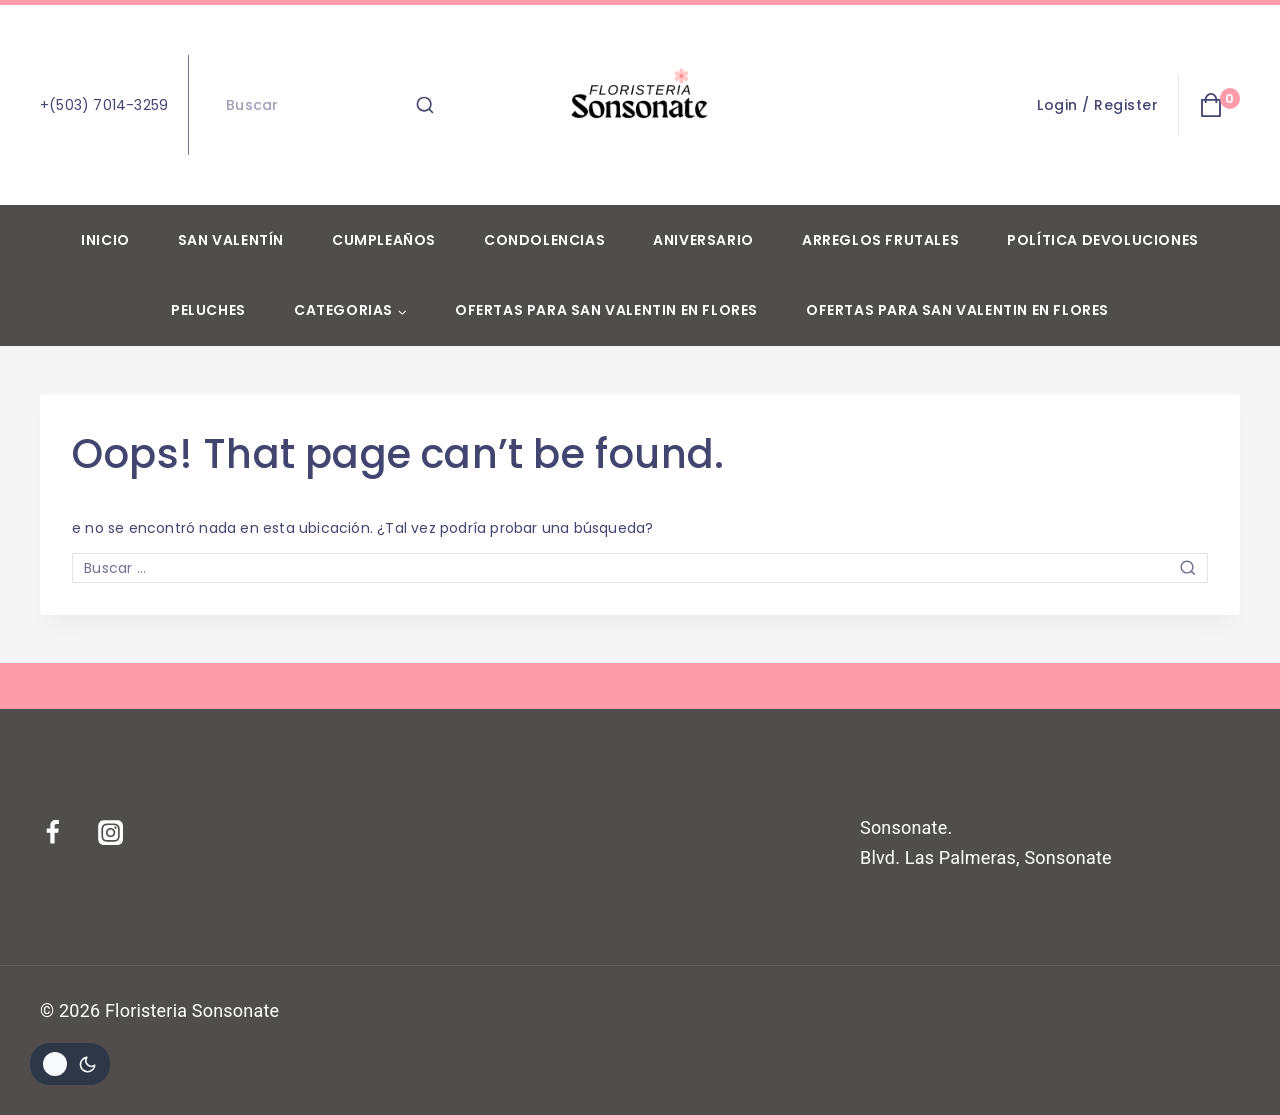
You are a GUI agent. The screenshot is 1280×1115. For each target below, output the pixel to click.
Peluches (208, 310)
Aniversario (703, 240)
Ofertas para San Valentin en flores (606, 310)
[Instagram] (123, 832)
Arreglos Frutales (880, 240)
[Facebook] (65, 832)
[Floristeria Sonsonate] (640, 105)
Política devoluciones (1103, 240)
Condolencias (544, 240)
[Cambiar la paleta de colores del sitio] (70, 1064)
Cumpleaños (384, 240)
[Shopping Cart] (1219, 105)
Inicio (105, 240)
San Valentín (231, 240)
